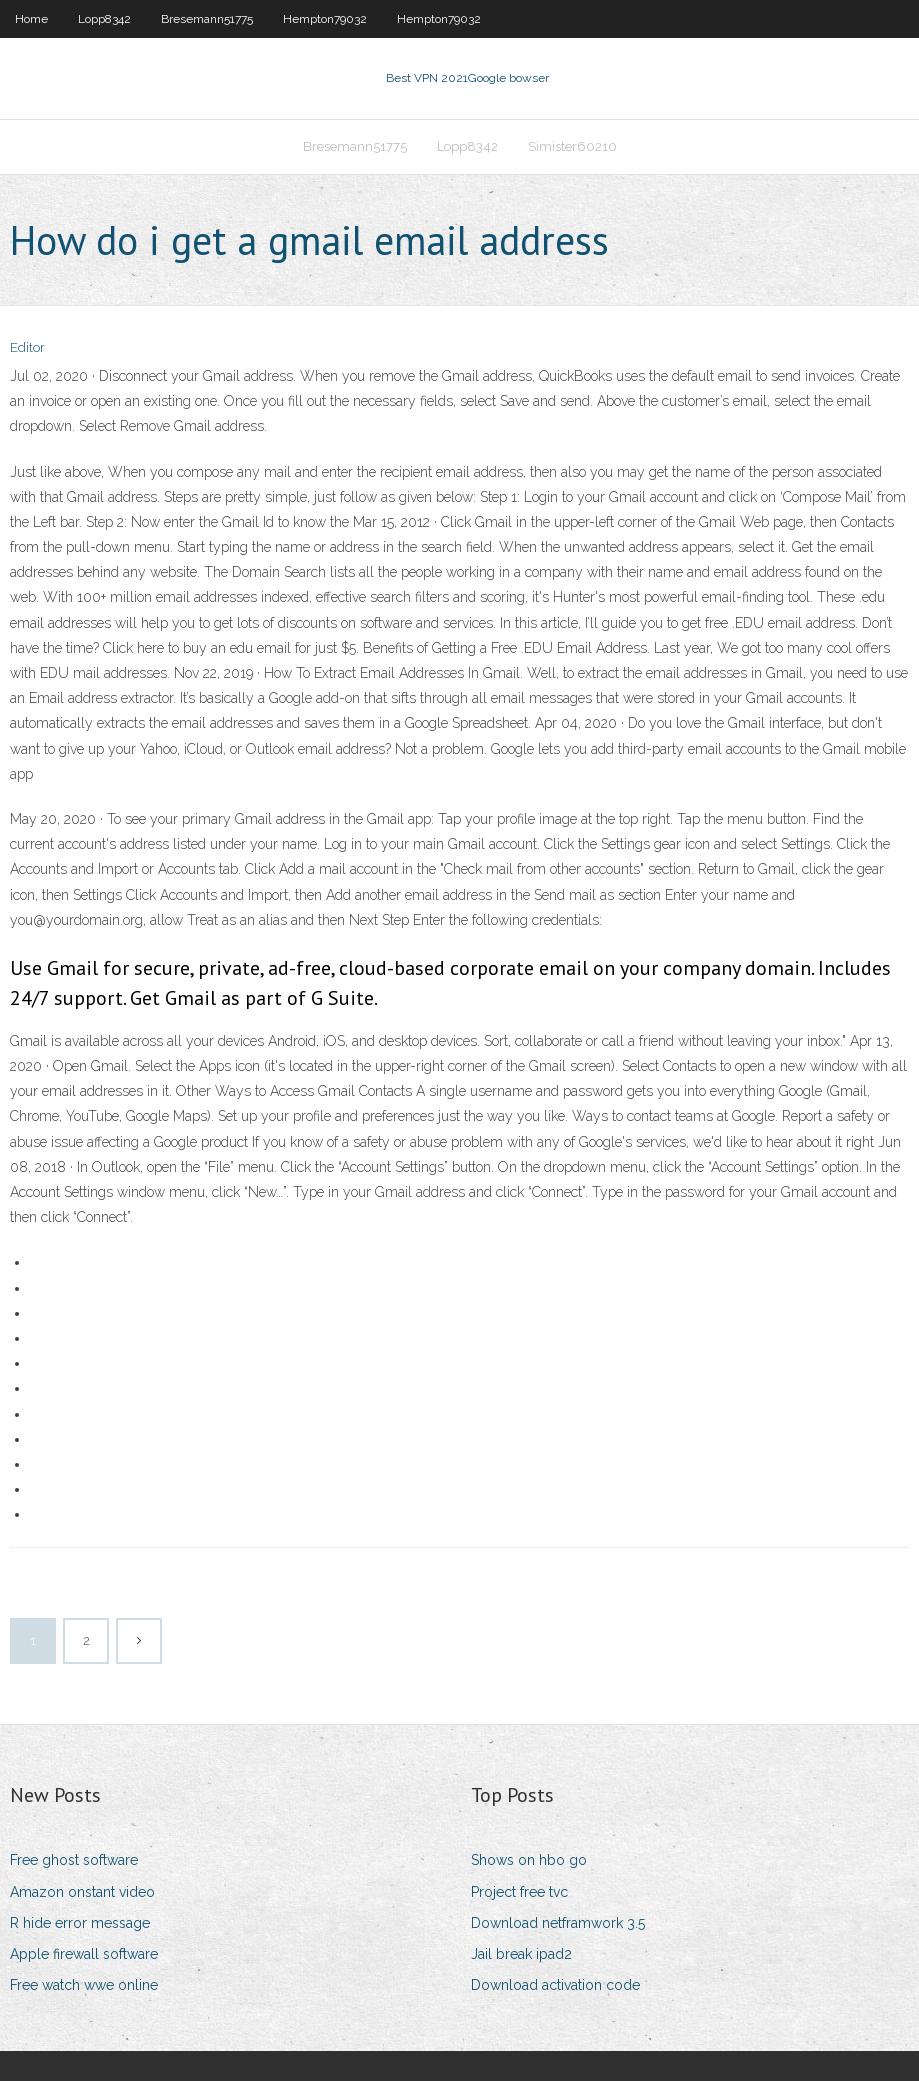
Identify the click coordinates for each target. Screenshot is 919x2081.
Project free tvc (519, 1892)
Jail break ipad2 (521, 1954)
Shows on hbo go (529, 1860)
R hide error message (80, 1923)
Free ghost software (74, 1860)
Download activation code (555, 1985)
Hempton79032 (325, 19)
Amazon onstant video (82, 1892)
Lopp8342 (104, 19)
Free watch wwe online (84, 1985)
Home (31, 19)
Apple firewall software (84, 1954)
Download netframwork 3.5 (558, 1923)
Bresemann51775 (207, 19)
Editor (27, 347)
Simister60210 (572, 146)
